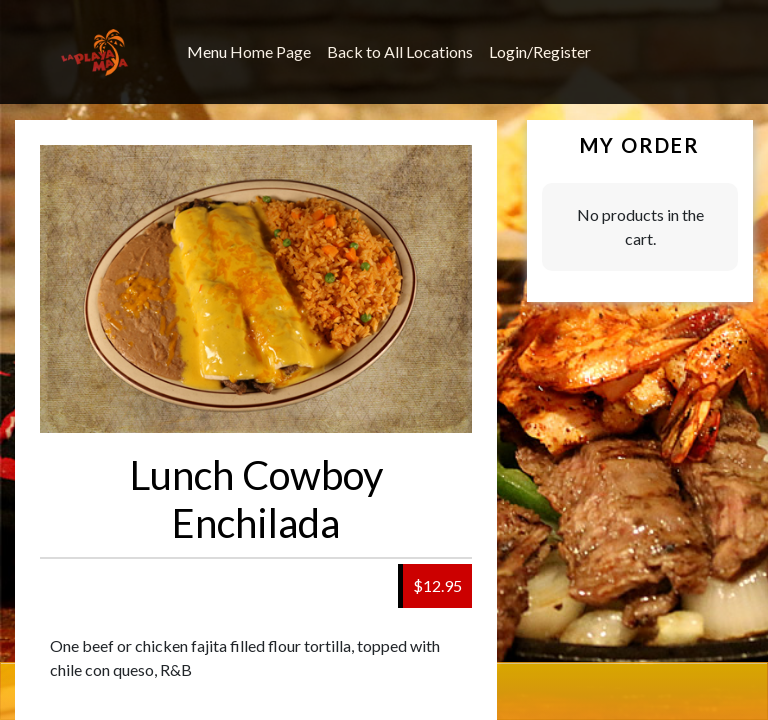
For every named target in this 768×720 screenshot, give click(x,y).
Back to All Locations (400, 51)
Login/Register (540, 51)
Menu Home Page (249, 51)
